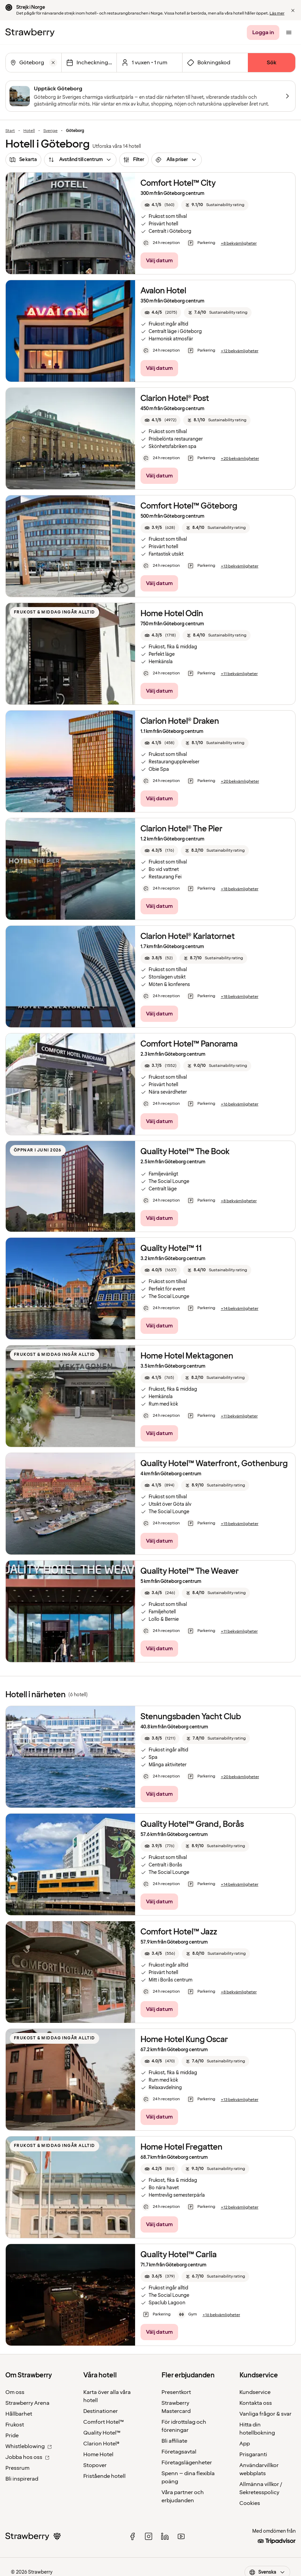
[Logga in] (263, 32)
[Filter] (134, 160)
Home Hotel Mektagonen (187, 1356)
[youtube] (181, 2536)
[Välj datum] (89, 62)
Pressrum (17, 2468)
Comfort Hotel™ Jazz (179, 1931)
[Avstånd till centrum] (80, 160)
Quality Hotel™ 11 (171, 1248)
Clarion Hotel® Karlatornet (188, 936)
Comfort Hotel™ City (178, 183)
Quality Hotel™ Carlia (179, 2254)
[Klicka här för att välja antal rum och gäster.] (149, 62)
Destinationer (100, 2411)
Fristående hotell (104, 2476)
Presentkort (176, 2392)
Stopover (95, 2465)
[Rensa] (53, 63)
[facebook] (132, 2536)
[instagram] (149, 2536)
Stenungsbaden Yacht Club (191, 1716)
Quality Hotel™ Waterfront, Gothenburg (214, 1463)
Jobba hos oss (27, 2457)
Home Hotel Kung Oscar (184, 2039)
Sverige (50, 131)
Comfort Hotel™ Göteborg (189, 506)
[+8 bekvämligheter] (239, 243)
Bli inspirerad (21, 2479)
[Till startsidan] (30, 32)
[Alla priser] (176, 160)
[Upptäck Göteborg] (150, 96)
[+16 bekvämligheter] (239, 1104)
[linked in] (165, 2536)
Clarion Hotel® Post (175, 398)
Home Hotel (98, 2454)
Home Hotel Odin (172, 613)
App (244, 2443)
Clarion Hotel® (101, 2443)
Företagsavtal (179, 2452)
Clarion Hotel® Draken (180, 721)
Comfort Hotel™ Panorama (189, 1044)
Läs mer (277, 13)
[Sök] (271, 62)
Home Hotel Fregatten (181, 2147)
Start (10, 131)
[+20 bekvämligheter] (240, 458)
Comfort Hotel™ (103, 2422)
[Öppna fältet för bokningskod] (215, 62)
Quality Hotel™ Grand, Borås (192, 1824)
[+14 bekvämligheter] (239, 1308)
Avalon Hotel (163, 290)
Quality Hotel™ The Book (185, 1151)
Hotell (29, 131)
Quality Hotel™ (102, 2433)
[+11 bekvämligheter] (239, 674)
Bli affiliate (174, 2441)
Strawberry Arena (27, 2403)
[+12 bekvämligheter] (239, 351)
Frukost (14, 2424)
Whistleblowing (28, 2446)
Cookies (249, 2503)
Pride (12, 2435)
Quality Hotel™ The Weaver (190, 1571)
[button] (293, 10)
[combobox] (32, 62)
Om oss (14, 2392)
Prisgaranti (253, 2454)
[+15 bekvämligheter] (239, 1524)
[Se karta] (23, 160)
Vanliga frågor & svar (265, 2414)
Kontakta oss (255, 2403)
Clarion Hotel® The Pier (181, 828)
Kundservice (255, 2392)
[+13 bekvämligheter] (239, 566)
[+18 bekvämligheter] (239, 889)
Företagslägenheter (187, 2462)
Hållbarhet (18, 2414)
